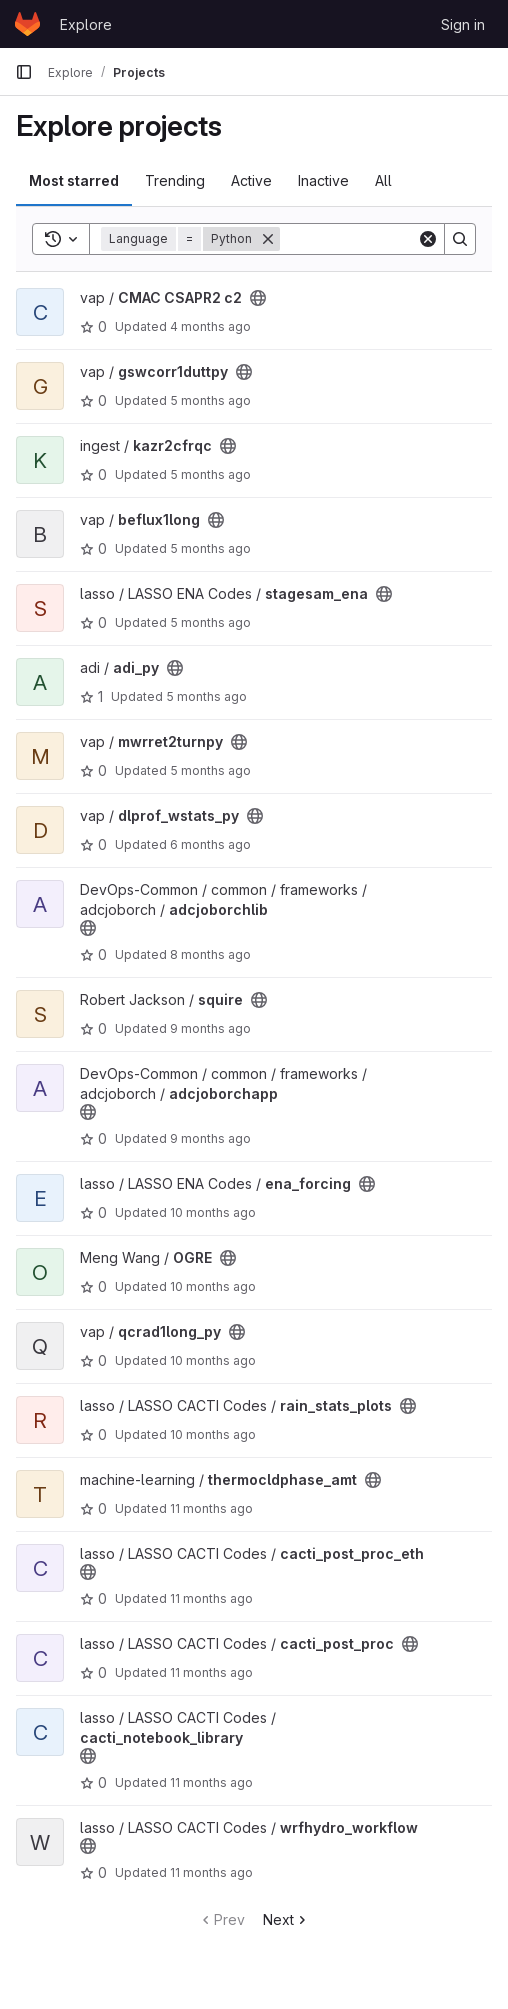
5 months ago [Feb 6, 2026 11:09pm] (210, 548)
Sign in (463, 24)
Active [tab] (251, 180)
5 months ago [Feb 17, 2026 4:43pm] (210, 474)
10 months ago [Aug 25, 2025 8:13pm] (213, 1434)
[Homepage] (27, 24)
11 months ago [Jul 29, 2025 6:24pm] (211, 1872)
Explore (86, 24)
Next (286, 1919)
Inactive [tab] (323, 180)
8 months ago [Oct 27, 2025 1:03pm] (210, 954)
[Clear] (428, 239)
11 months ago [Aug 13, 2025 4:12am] (211, 1598)
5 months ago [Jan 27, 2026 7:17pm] (210, 770)
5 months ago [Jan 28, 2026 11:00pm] (206, 696)
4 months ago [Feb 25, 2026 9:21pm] (210, 326)
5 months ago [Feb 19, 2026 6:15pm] (210, 400)
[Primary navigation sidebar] (24, 72)
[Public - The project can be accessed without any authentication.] (258, 298)
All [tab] (383, 180)
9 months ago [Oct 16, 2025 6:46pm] (210, 1028)
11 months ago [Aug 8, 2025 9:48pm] (211, 1672)
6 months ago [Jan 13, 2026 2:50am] (210, 844)
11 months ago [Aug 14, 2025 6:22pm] (211, 1508)
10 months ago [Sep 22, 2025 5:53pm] (213, 1212)
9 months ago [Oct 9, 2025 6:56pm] (210, 1138)
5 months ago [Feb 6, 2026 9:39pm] (210, 622)
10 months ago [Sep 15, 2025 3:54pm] (213, 1360)
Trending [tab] (175, 180)
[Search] (460, 239)
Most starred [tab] (74, 180)
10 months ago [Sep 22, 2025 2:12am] (213, 1286)
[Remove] (268, 239)
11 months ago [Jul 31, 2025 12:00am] (211, 1782)
